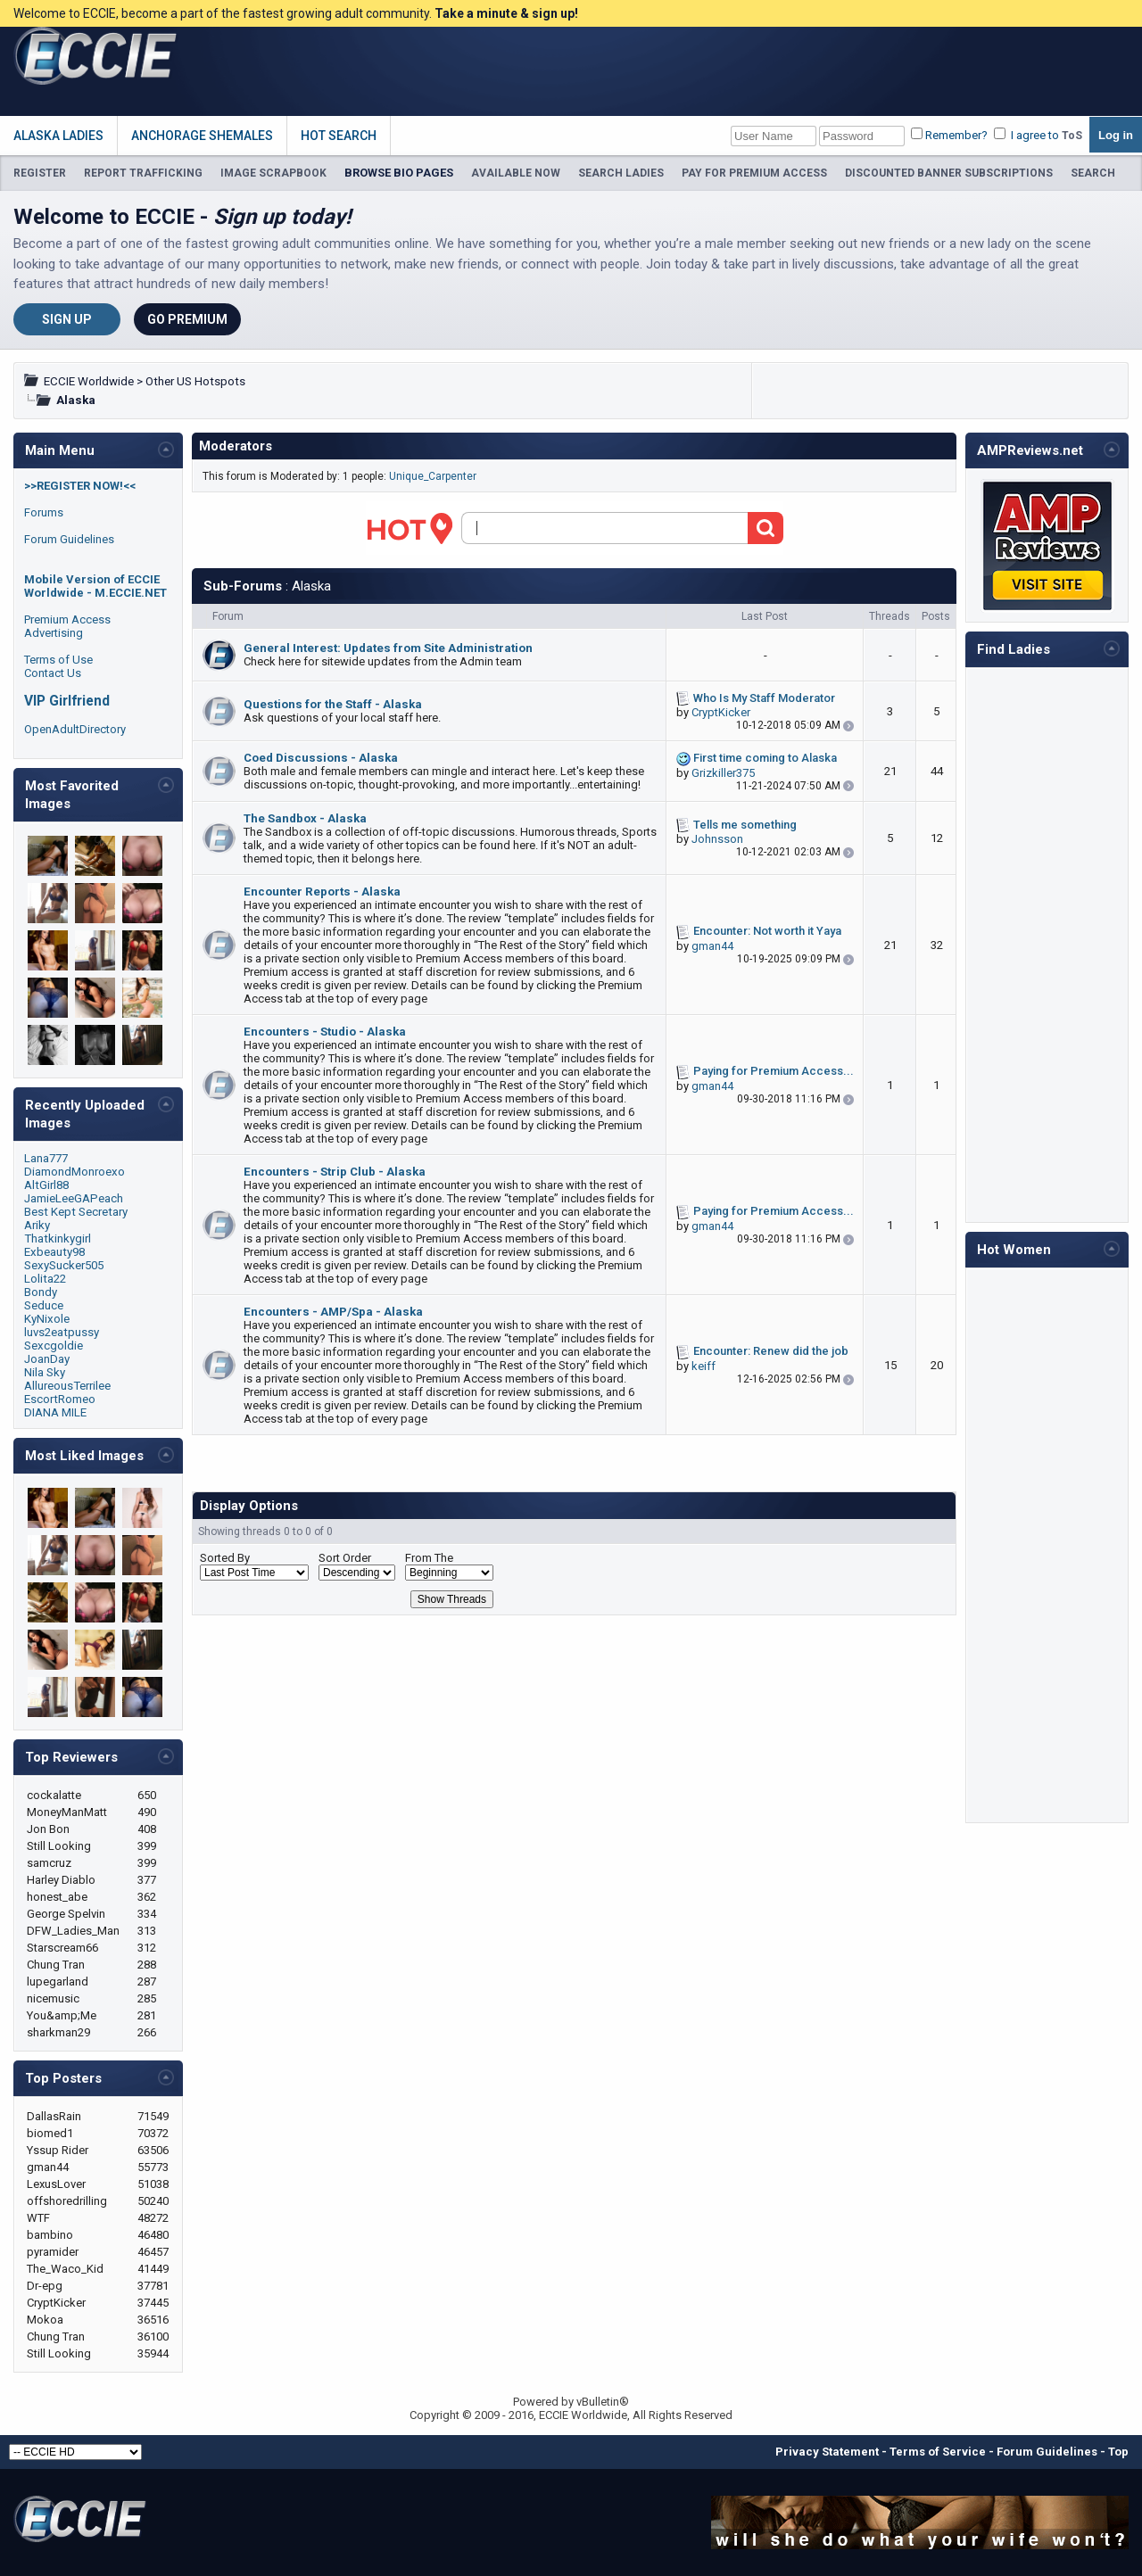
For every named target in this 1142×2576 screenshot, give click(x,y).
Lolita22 (45, 1278)
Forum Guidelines (69, 539)
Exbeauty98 (54, 1252)
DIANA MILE (55, 1412)
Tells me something (745, 824)
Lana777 (46, 1158)
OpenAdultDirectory (75, 729)
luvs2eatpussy (61, 1332)
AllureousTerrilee (67, 1385)
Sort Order (345, 1558)
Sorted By (225, 1558)
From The (429, 1558)
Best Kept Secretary (76, 1211)
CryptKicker (720, 712)
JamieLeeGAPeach (73, 1198)
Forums (43, 512)
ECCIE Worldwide (89, 381)
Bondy (40, 1292)
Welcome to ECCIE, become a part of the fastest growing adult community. (295, 13)
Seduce (43, 1305)
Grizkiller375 (723, 773)
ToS (1072, 135)
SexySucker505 (63, 1265)
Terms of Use (58, 659)
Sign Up (67, 319)
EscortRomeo (59, 1399)
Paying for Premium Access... (773, 1070)
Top (1118, 2451)
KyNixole (47, 1318)
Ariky (37, 1225)
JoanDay (47, 1359)
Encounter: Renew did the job (770, 1351)
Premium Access (67, 619)
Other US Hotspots (195, 381)
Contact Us (52, 673)
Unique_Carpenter (432, 476)
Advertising (53, 633)
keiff (703, 1366)
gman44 (712, 946)
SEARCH (1093, 173)
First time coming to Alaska (765, 757)
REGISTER (39, 173)
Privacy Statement (827, 2451)
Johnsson (717, 839)
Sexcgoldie (53, 1345)
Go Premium (187, 319)
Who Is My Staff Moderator (764, 698)
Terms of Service (938, 2451)
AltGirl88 (46, 1185)
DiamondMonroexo (74, 1171)
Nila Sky (44, 1372)
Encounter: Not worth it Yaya (767, 930)
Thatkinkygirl (57, 1238)
